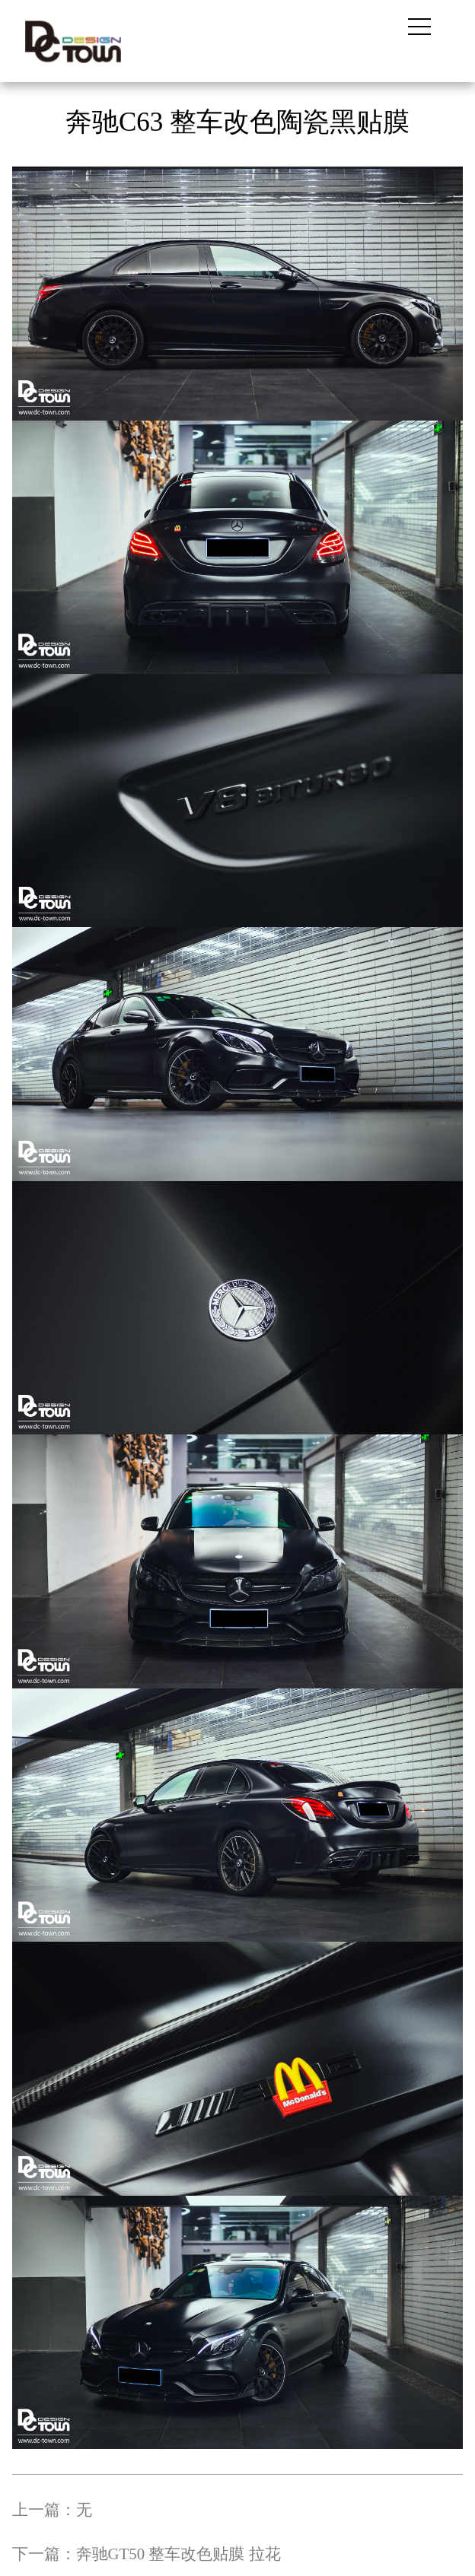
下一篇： (146, 2553)
